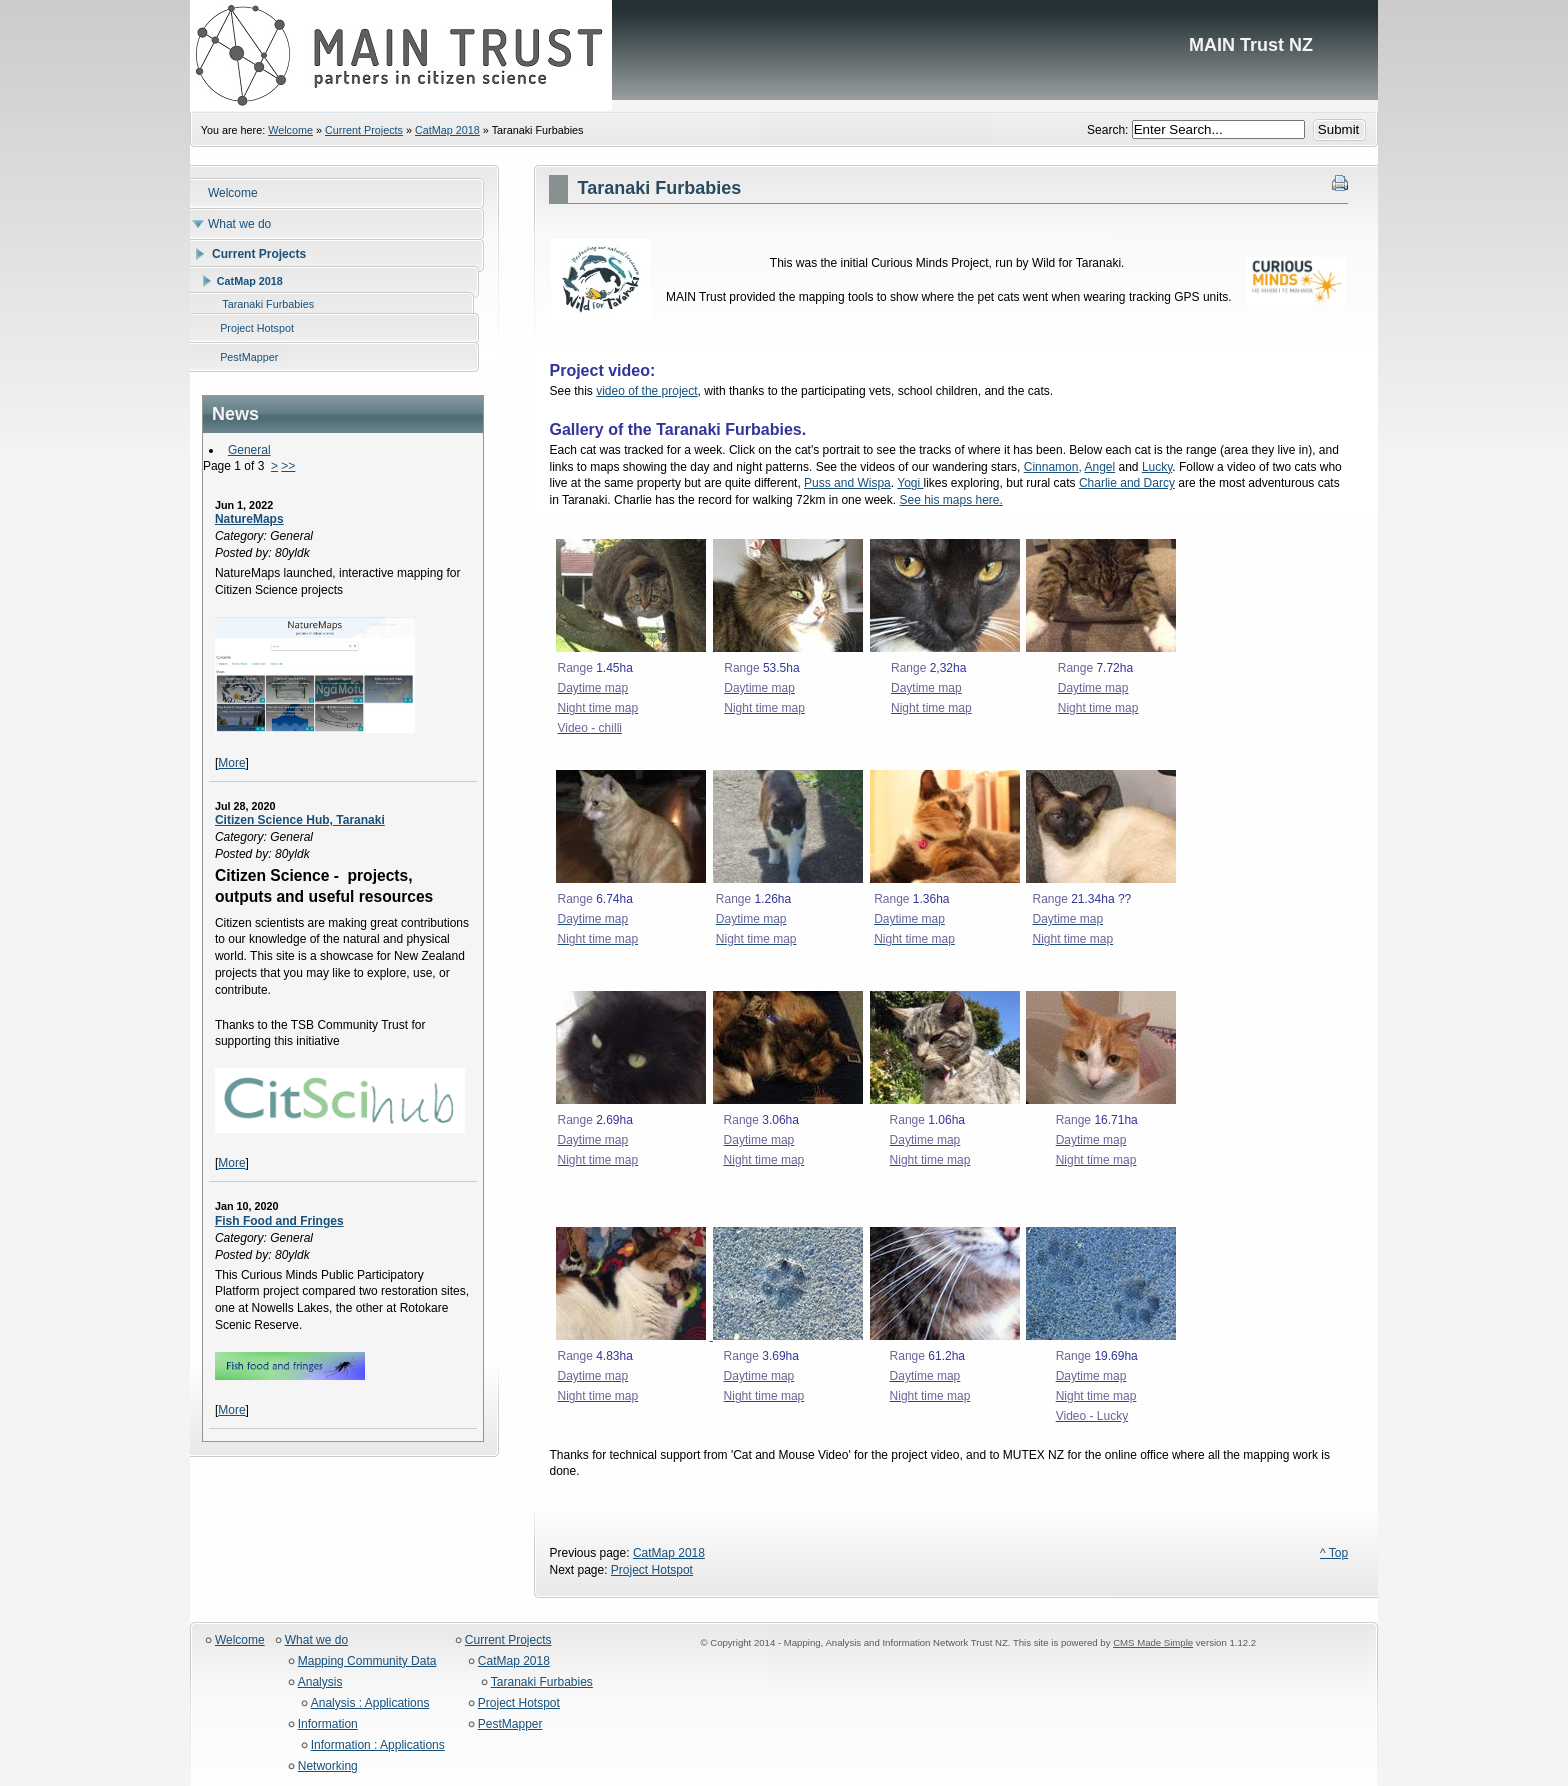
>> (288, 466)
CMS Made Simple (1153, 1642)
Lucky (1157, 467)
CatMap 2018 (447, 130)
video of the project (646, 391)
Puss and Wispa (847, 483)
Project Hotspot (652, 1570)
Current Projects (364, 130)
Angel (1099, 467)
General (249, 450)
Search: (1109, 130)
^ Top (1334, 1553)
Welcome (290, 130)
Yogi (910, 483)
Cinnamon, (1053, 467)
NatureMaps (249, 519)
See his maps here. (950, 500)
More (231, 763)
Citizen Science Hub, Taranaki (300, 820)
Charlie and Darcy (1127, 483)
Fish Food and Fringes (279, 1221)
